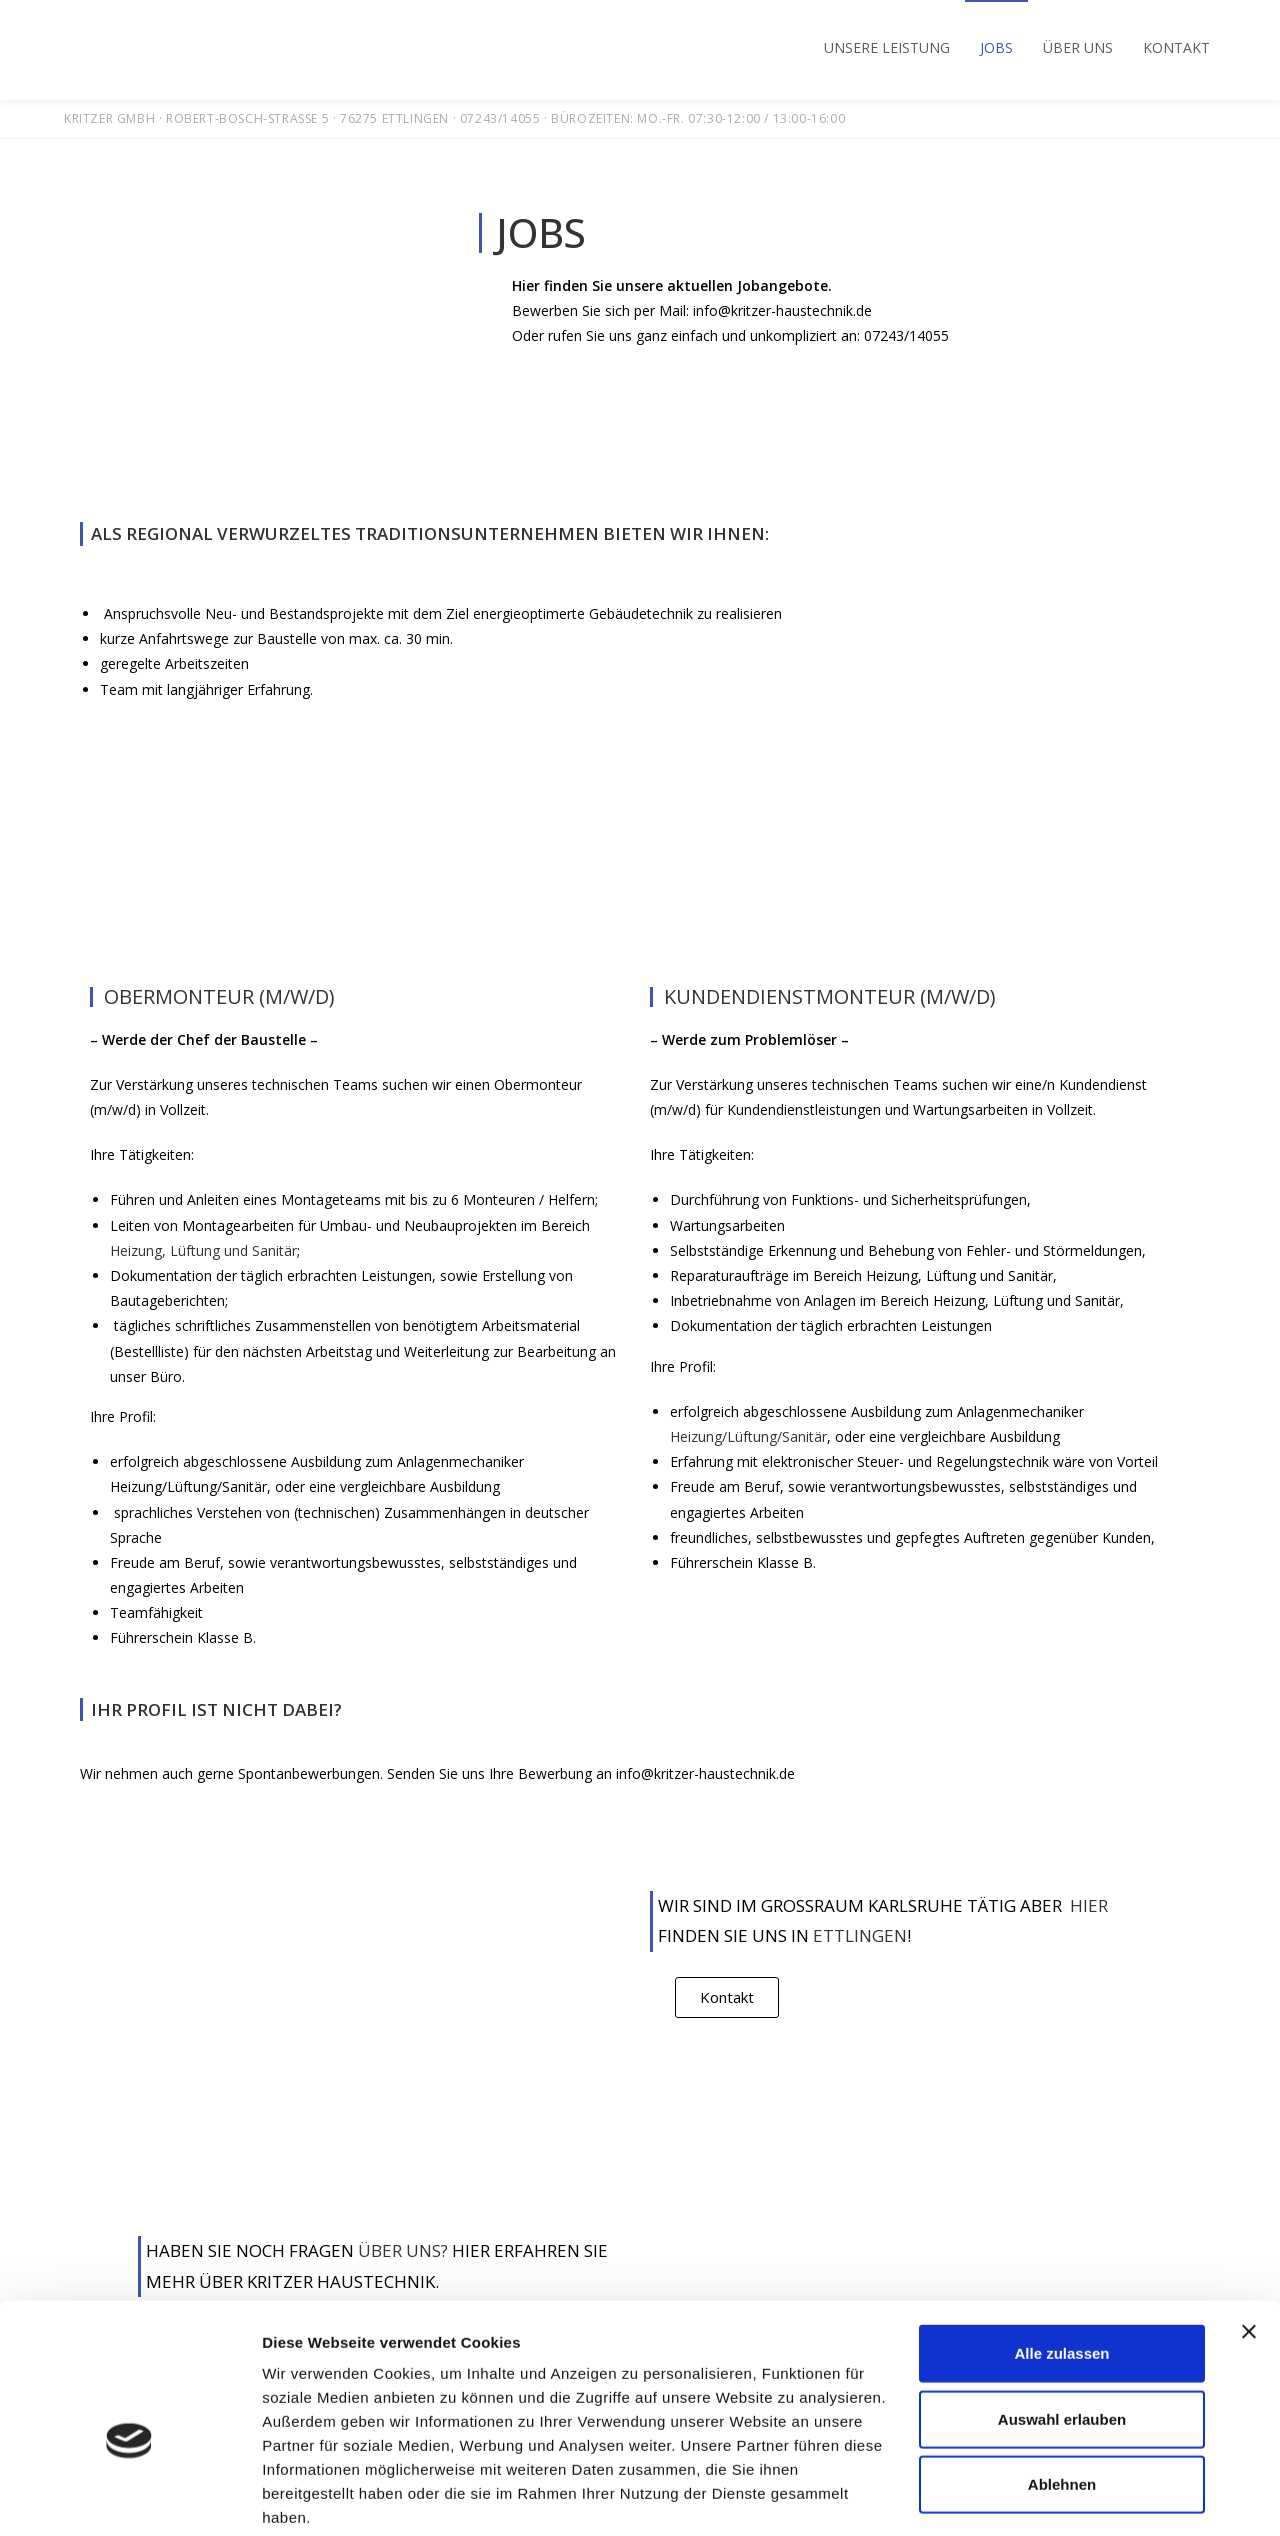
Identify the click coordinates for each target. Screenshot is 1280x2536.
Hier (1085, 1905)
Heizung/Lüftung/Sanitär (748, 1436)
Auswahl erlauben (1062, 2317)
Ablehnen (1062, 2382)
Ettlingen (860, 1935)
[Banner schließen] (1249, 2230)
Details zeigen (1063, 2496)
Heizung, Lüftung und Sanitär (203, 1250)
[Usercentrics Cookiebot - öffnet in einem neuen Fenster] (129, 2497)
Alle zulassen (1061, 2251)
